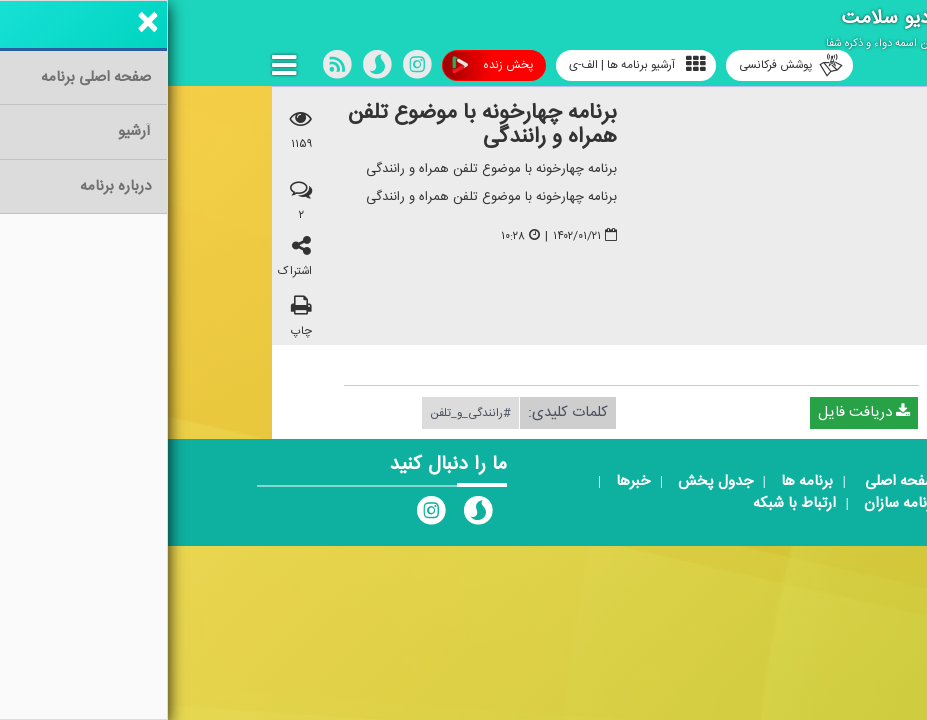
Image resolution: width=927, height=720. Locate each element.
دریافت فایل (696, 411)
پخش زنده (324, 65)
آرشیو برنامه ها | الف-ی (469, 64)
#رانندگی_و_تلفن (302, 412)
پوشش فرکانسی (623, 65)
